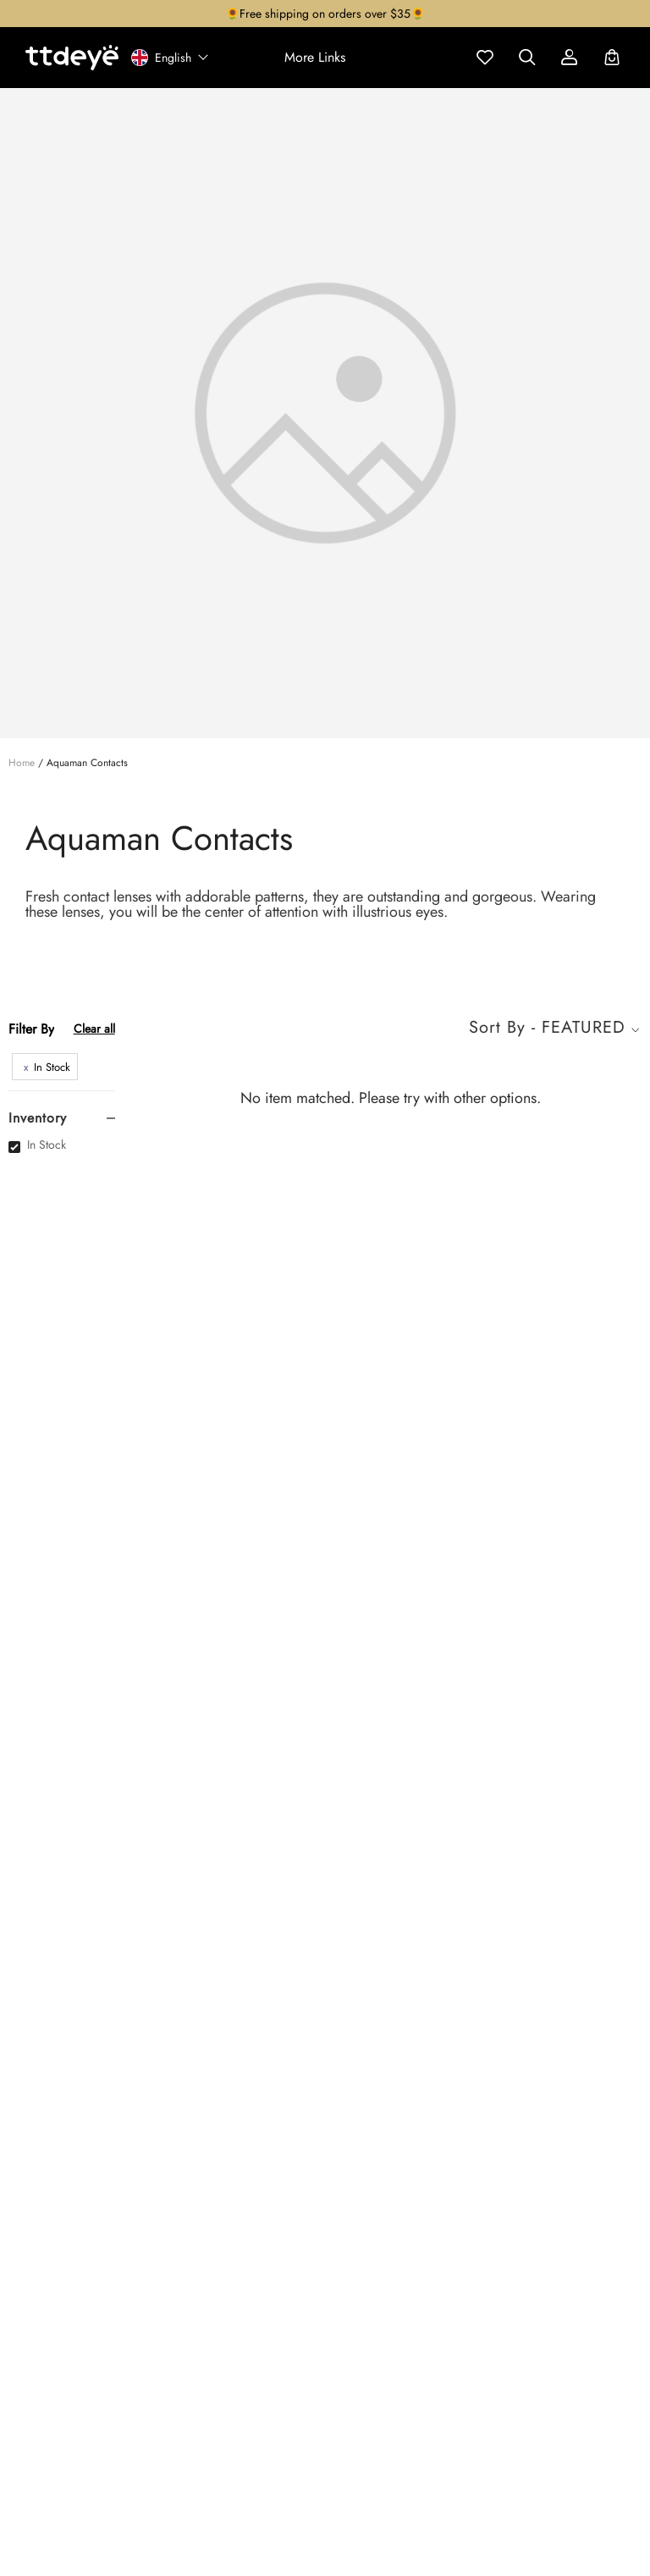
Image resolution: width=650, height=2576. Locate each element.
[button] (315, 57)
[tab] (61, 1118)
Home (21, 762)
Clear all (94, 1028)
